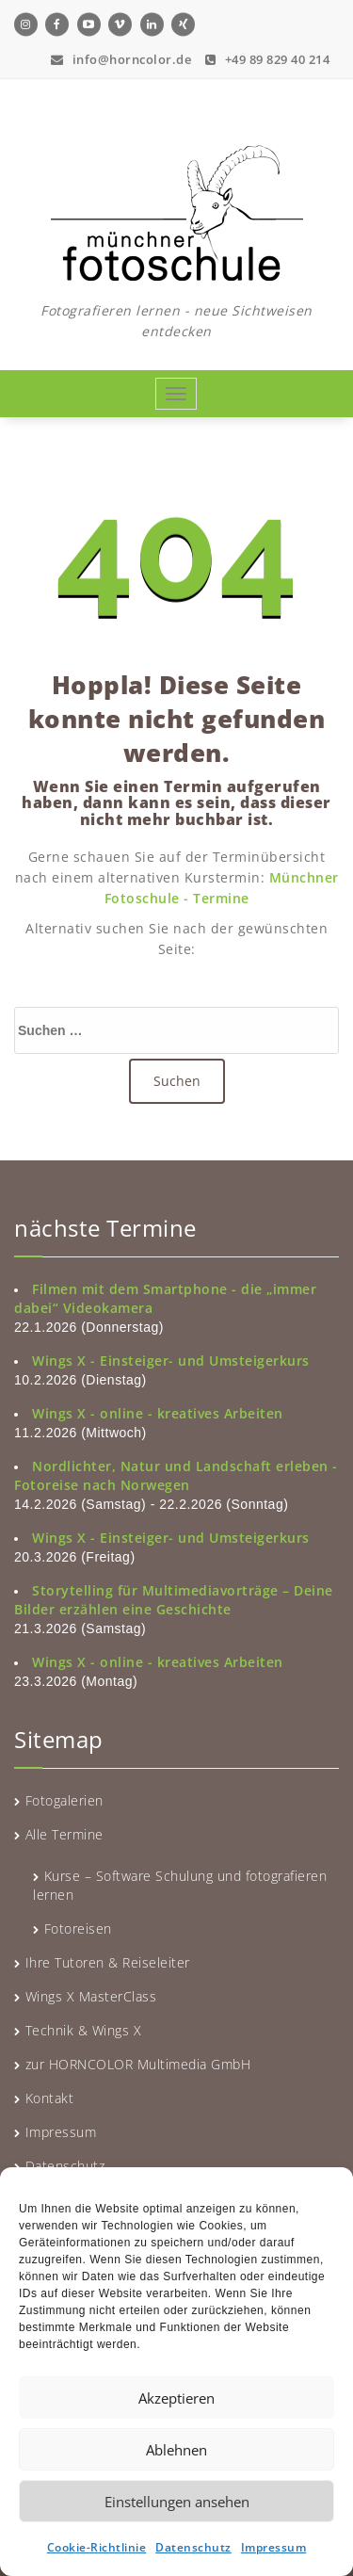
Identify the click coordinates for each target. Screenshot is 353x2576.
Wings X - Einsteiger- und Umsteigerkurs (171, 1360)
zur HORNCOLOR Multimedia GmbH (138, 2064)
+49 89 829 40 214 (267, 57)
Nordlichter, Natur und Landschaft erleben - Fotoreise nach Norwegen (176, 1475)
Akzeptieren (176, 2398)
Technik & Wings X (83, 2030)
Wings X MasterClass (91, 1996)
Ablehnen (176, 2449)
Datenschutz (193, 2547)
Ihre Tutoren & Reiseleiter (107, 1962)
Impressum (274, 2547)
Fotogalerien (64, 1800)
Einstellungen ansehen (176, 2501)
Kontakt (49, 2098)
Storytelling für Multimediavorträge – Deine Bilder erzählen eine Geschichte (173, 1599)
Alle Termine (64, 1834)
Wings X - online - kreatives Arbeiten (157, 1413)
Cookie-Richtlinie (97, 2547)
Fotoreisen (78, 1928)
